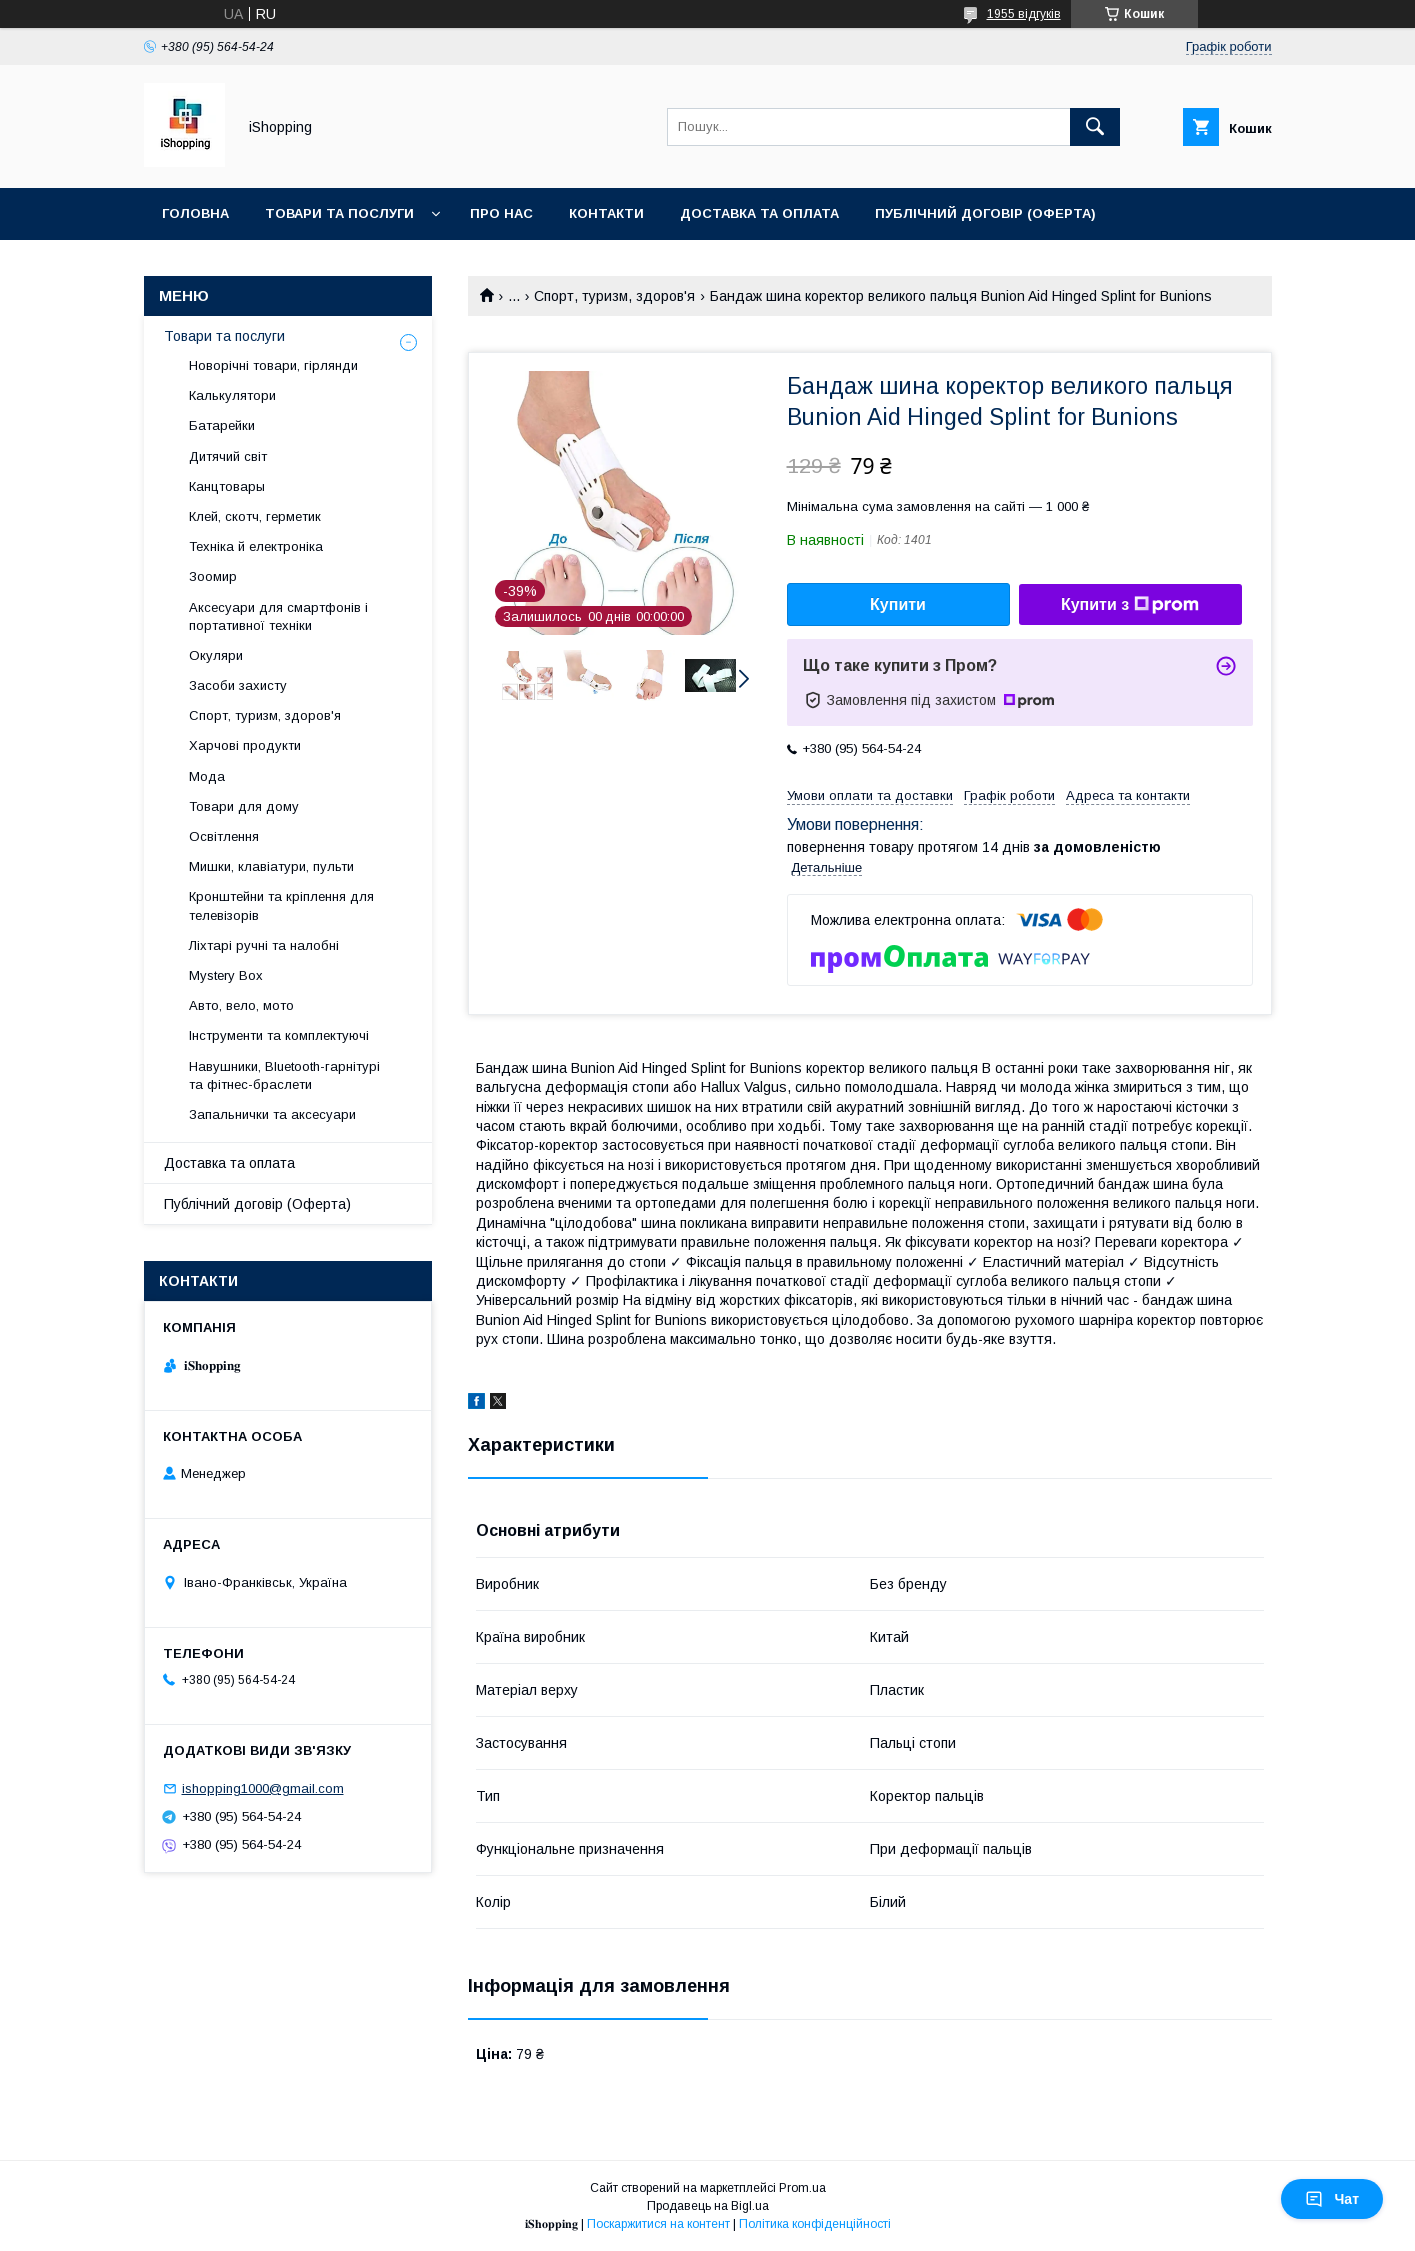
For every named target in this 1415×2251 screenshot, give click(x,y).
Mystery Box (226, 975)
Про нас (501, 213)
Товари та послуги (339, 213)
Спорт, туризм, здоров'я (614, 296)
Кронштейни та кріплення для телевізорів (281, 905)
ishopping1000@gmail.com (263, 1788)
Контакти (606, 213)
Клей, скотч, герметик (255, 516)
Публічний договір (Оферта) (257, 1204)
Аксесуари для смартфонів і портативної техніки (278, 616)
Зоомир (213, 576)
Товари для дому (244, 806)
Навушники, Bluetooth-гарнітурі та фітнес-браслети (284, 1075)
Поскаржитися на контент (658, 2224)
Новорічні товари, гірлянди (273, 365)
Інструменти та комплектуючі (279, 1035)
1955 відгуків (1024, 14)
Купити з (1130, 605)
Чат (1332, 2199)
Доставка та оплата (759, 213)
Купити (898, 604)
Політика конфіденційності (815, 2224)
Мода (207, 776)
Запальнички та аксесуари (272, 1114)
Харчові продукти (245, 745)
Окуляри (216, 655)
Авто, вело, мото (241, 1005)
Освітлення (224, 836)
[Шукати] (1095, 127)
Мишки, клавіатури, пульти (271, 866)
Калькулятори (232, 395)
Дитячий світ (228, 456)
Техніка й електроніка (256, 546)
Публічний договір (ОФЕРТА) (985, 213)
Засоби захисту (238, 685)
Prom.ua (802, 2188)
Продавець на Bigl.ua (708, 2206)
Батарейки (222, 425)
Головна (195, 213)
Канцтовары (227, 486)
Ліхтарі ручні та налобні (264, 945)
